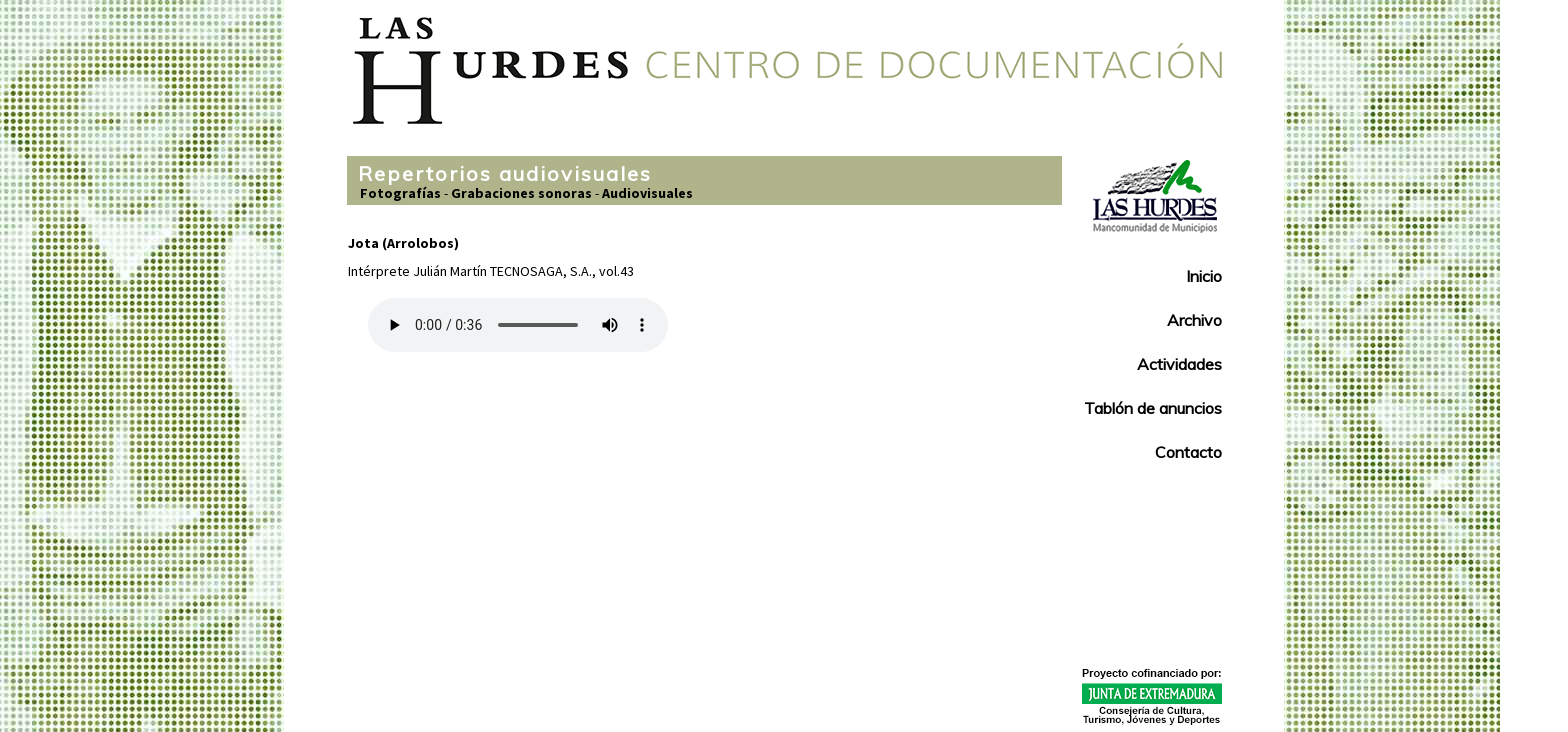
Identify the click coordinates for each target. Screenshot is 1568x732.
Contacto (1188, 452)
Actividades (1179, 364)
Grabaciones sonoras (521, 193)
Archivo (1194, 320)
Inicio (1204, 276)
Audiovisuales (647, 193)
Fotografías (400, 193)
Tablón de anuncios (1153, 408)
